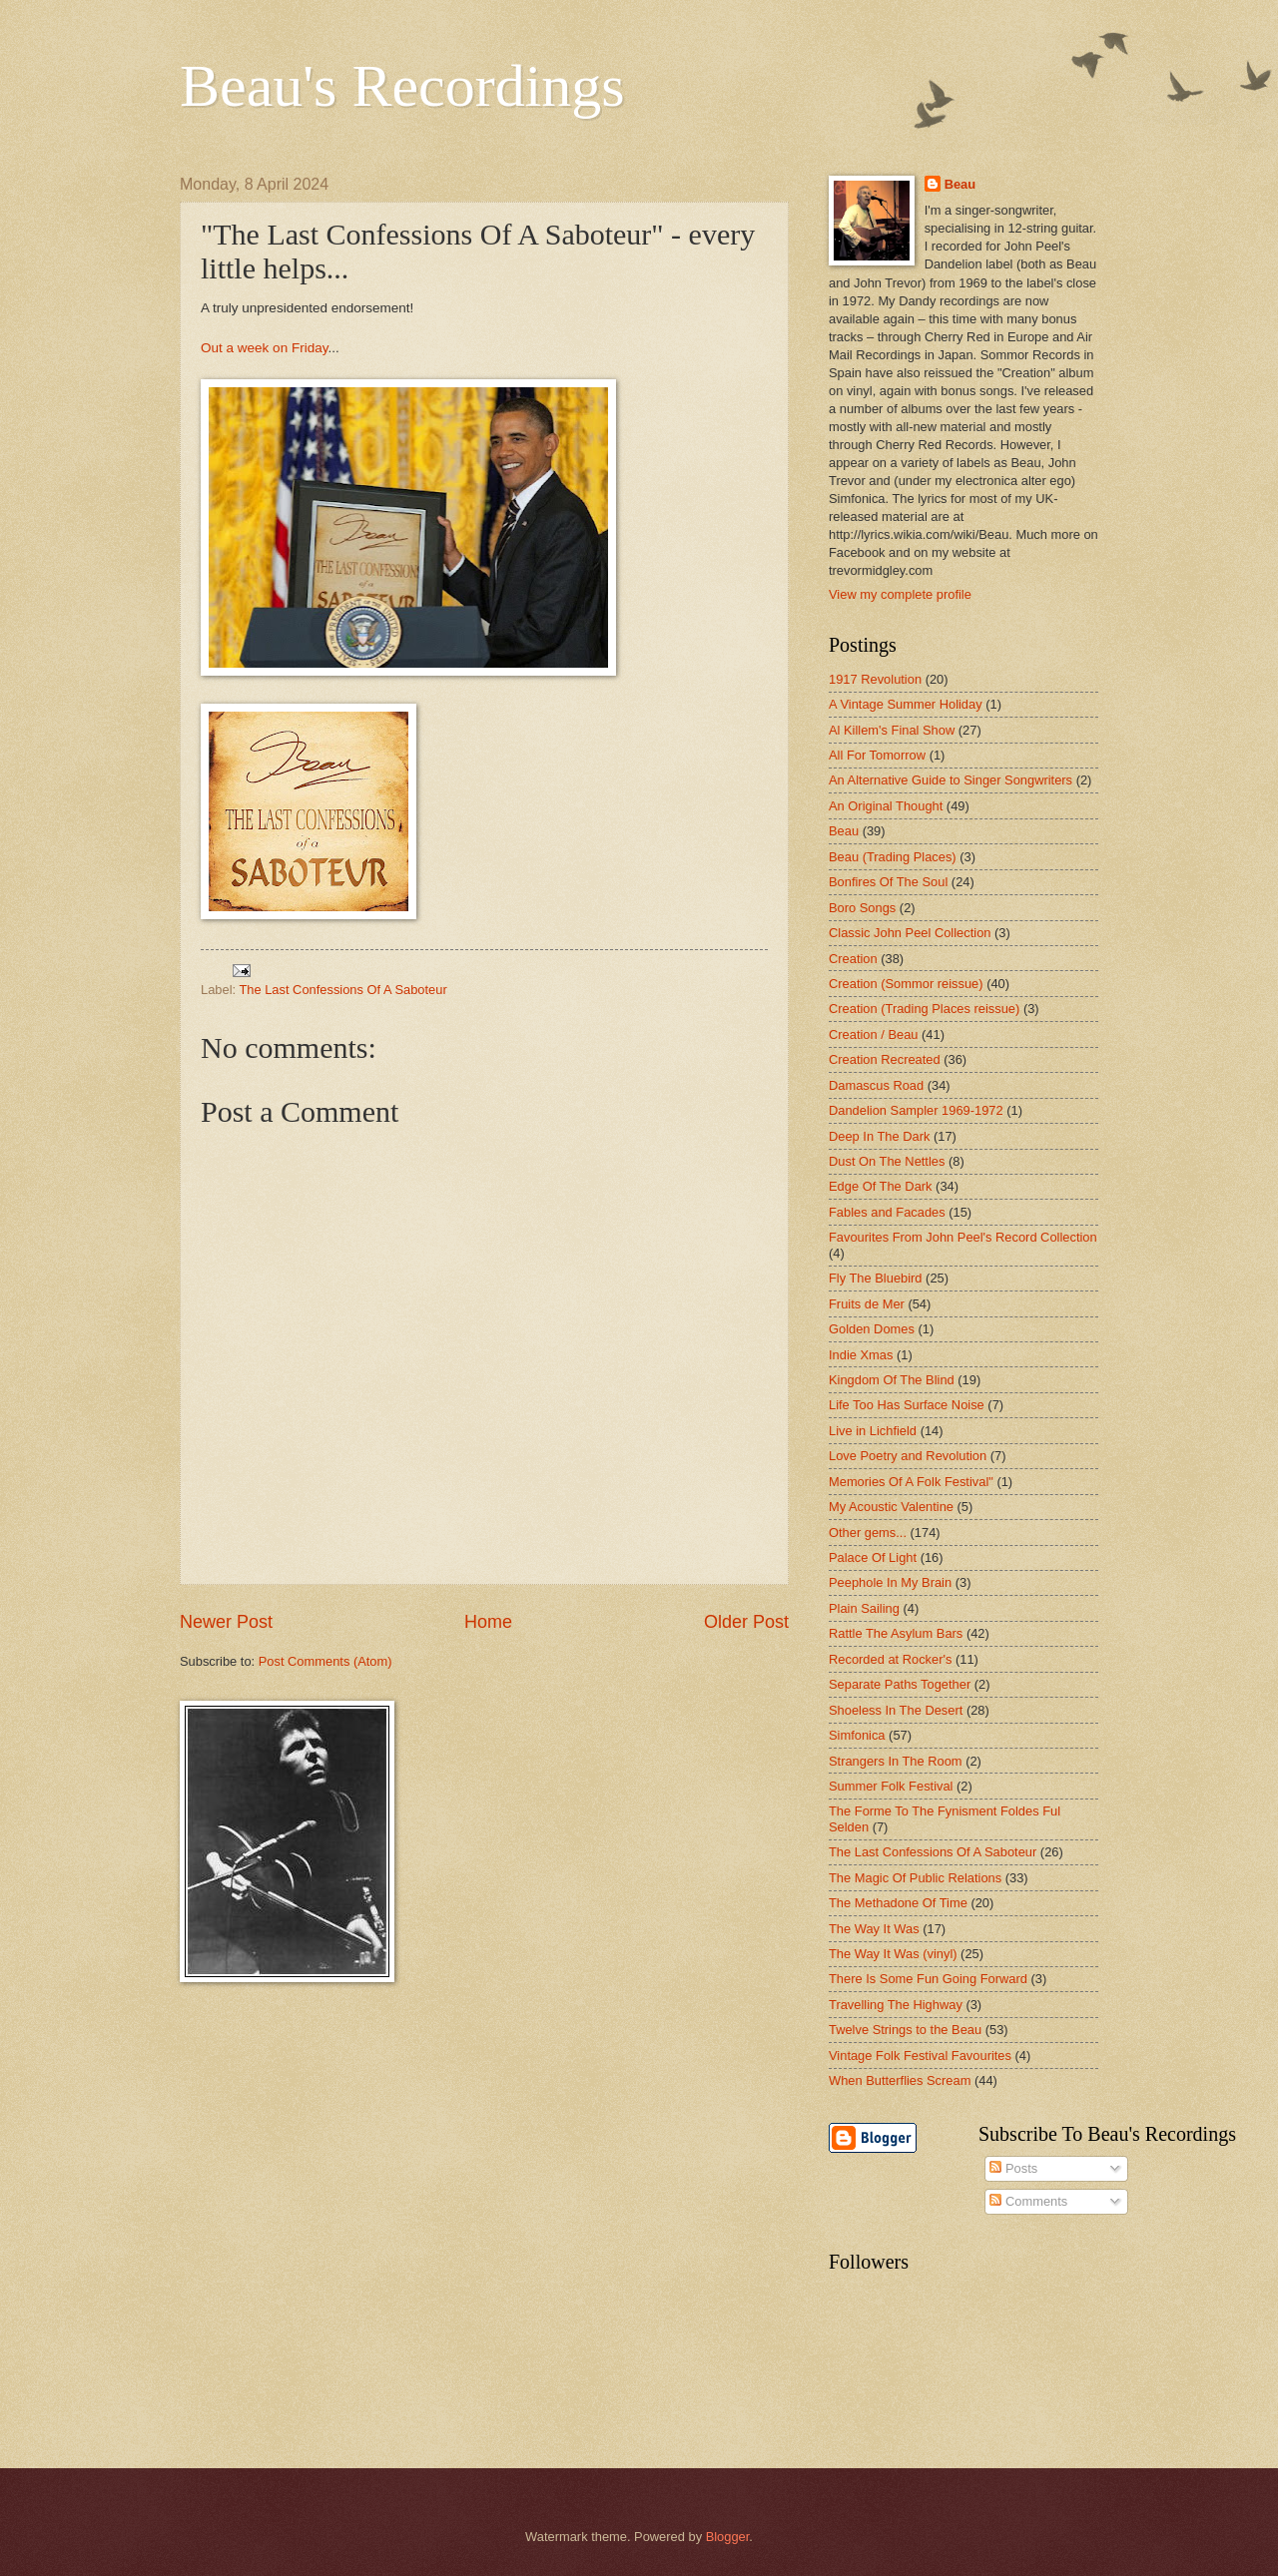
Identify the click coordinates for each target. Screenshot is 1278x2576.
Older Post (746, 1622)
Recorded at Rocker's (890, 1659)
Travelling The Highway (895, 2004)
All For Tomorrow (877, 755)
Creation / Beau (873, 1034)
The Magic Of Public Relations (915, 1877)
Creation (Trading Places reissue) (924, 1008)
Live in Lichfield (873, 1430)
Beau (960, 184)
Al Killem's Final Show (892, 730)
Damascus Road (876, 1085)
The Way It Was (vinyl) (893, 1953)
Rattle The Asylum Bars (895, 1633)
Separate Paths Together (899, 1684)
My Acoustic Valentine (891, 1506)
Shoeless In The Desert (895, 1710)
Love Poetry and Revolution (907, 1455)
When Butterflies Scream (899, 2080)
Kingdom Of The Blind (892, 1379)
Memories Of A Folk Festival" (911, 1481)
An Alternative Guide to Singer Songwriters (950, 780)
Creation (853, 958)
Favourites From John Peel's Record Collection (963, 1237)
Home (488, 1622)
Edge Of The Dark (881, 1186)
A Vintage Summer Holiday (905, 704)
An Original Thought (886, 805)
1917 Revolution (875, 679)
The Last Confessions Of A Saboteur (342, 989)
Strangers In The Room (895, 1761)
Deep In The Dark (879, 1136)
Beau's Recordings (402, 86)
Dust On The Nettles (887, 1161)
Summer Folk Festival (891, 1786)
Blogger (728, 2536)
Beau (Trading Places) (893, 856)
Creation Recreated (885, 1059)
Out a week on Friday (264, 347)
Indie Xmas (861, 1354)
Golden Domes (872, 1328)
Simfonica (857, 1735)
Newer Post (226, 1622)
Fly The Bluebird (876, 1278)
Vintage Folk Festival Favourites (920, 2055)
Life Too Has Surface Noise (906, 1404)
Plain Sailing (864, 1608)
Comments (1028, 2201)
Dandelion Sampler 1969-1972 (916, 1110)
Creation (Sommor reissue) (906, 983)
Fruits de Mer (867, 1303)
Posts (1013, 2168)
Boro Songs (862, 907)
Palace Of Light (873, 1557)
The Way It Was (874, 1928)
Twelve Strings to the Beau (905, 2029)
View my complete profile (900, 594)
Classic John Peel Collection (909, 932)
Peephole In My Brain (890, 1582)
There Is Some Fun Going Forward (928, 1978)
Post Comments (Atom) (325, 1661)
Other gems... (868, 1532)
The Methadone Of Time (898, 1902)
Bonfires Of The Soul (888, 881)
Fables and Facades (887, 1212)
